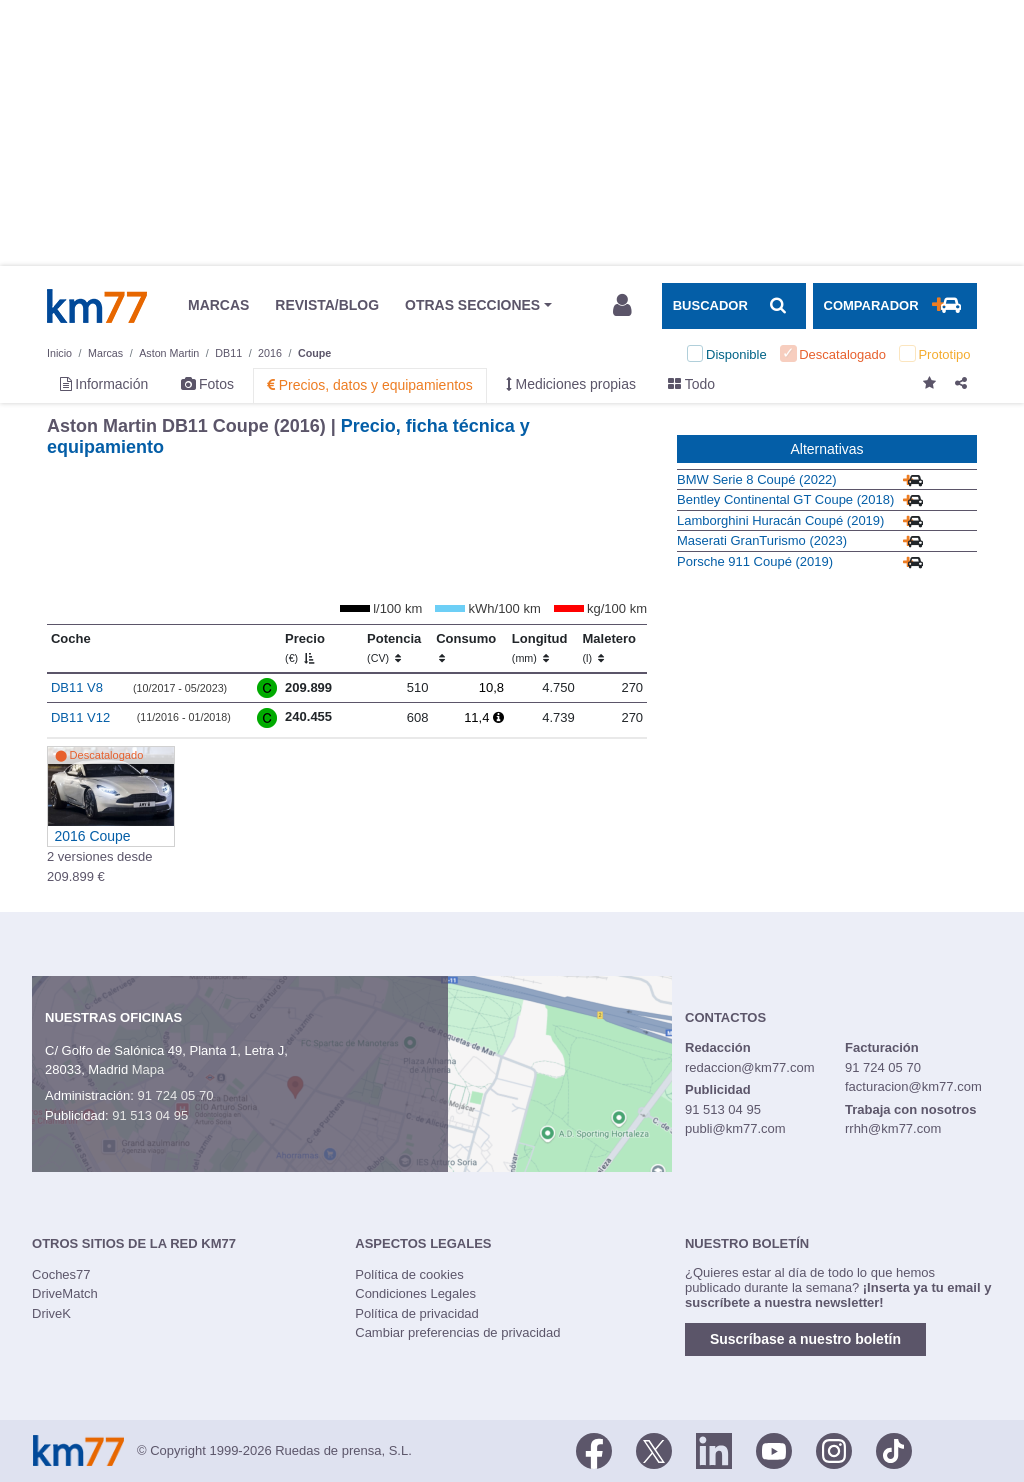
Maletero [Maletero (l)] (609, 648)
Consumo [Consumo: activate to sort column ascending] (466, 648)
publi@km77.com (735, 1128)
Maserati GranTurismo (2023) (762, 540)
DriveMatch (65, 1293)
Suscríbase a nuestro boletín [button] (805, 1339)
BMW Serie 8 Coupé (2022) (757, 479)
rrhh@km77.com (893, 1128)
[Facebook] (594, 1449)
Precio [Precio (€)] (305, 648)
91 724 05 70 (175, 1095)
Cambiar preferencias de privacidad (457, 1332)
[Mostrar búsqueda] (734, 306)
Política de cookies (409, 1274)
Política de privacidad (417, 1313)
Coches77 (61, 1274)
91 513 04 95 (150, 1115)
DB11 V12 (80, 717)
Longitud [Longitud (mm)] (540, 648)
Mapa (148, 1069)
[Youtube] (774, 1449)
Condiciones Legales (415, 1293)
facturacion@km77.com (913, 1086)
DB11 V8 (77, 687)
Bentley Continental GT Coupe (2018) (785, 499)
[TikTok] (894, 1449)
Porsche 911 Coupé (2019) (755, 561)
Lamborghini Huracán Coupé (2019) (780, 520)
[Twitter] (654, 1449)
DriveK (51, 1313)
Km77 (97, 306)
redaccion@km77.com (750, 1067)
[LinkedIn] (714, 1449)
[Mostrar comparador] (895, 306)
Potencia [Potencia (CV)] (394, 648)
